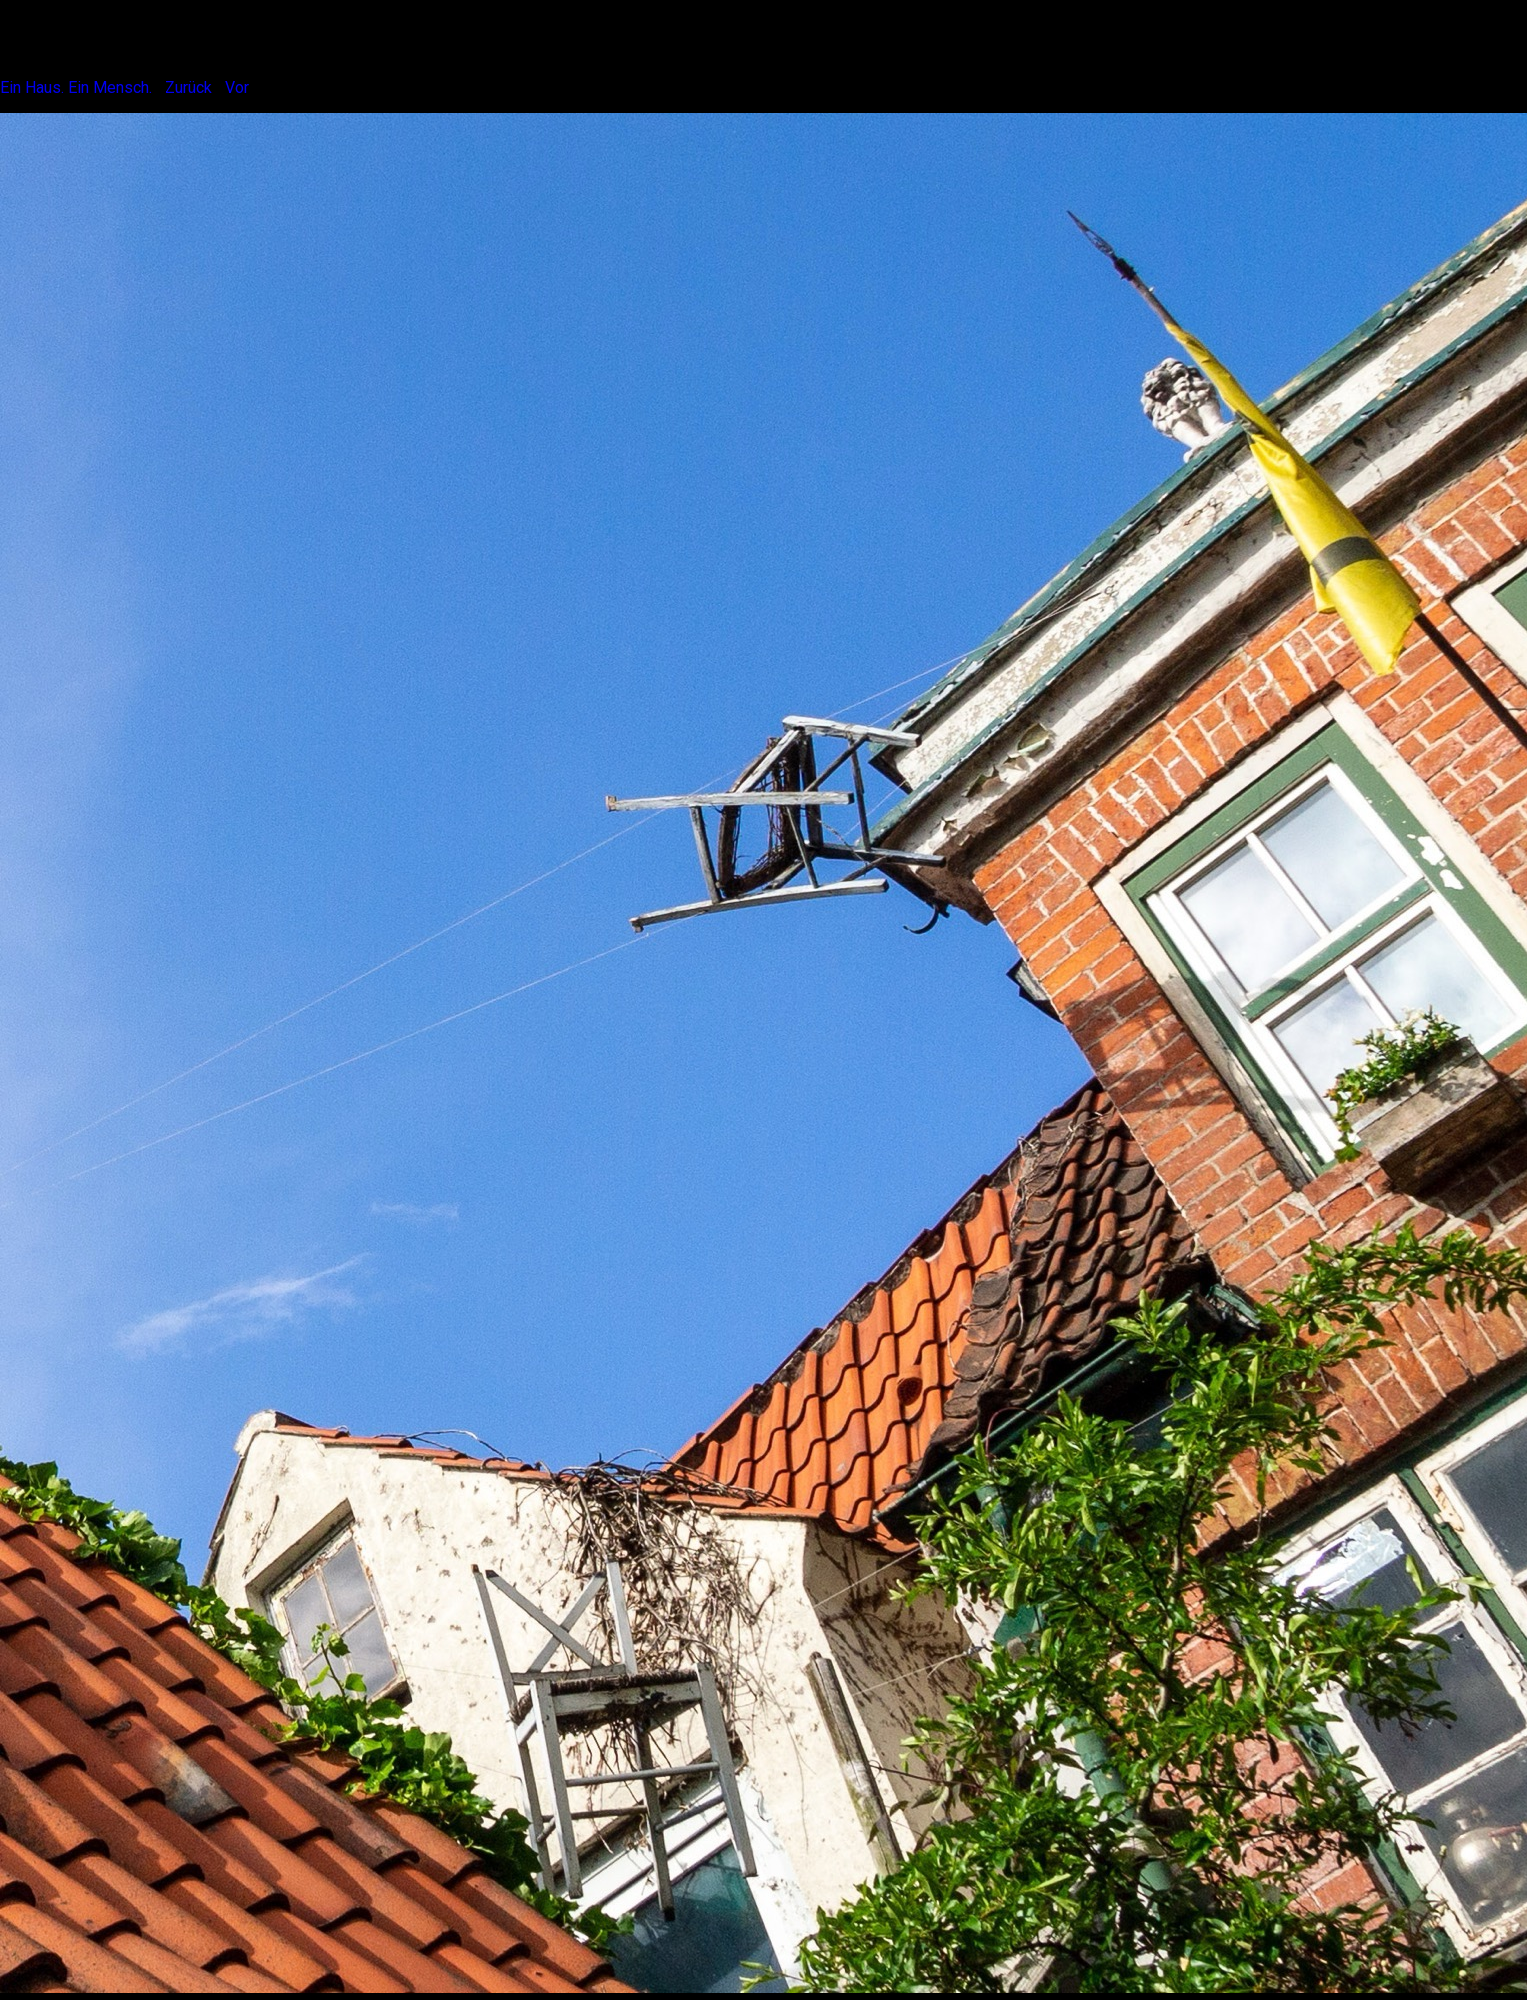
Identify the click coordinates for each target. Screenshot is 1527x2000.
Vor (237, 87)
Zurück (188, 87)
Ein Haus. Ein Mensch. (76, 87)
